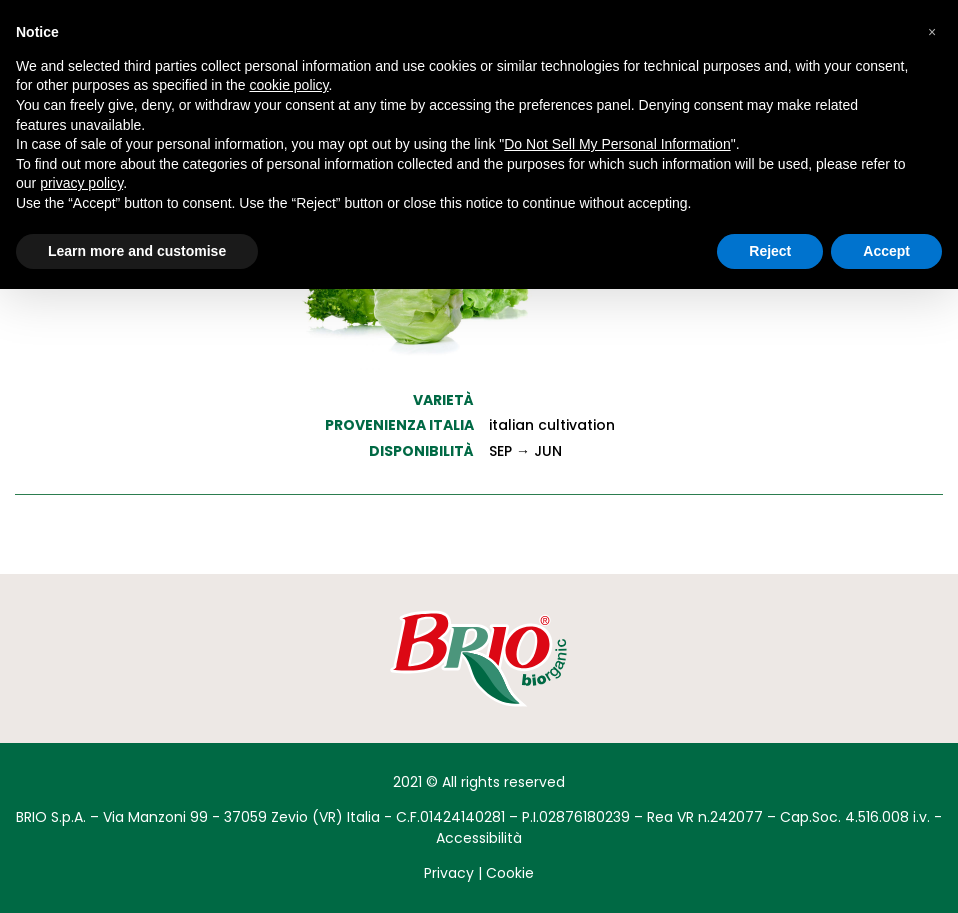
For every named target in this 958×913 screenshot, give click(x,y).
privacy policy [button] (81, 183)
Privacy (449, 873)
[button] (932, 32)
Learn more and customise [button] (137, 251)
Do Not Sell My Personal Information (617, 144)
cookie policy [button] (288, 85)
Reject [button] (770, 251)
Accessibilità (479, 838)
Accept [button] (886, 251)
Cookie (510, 873)
